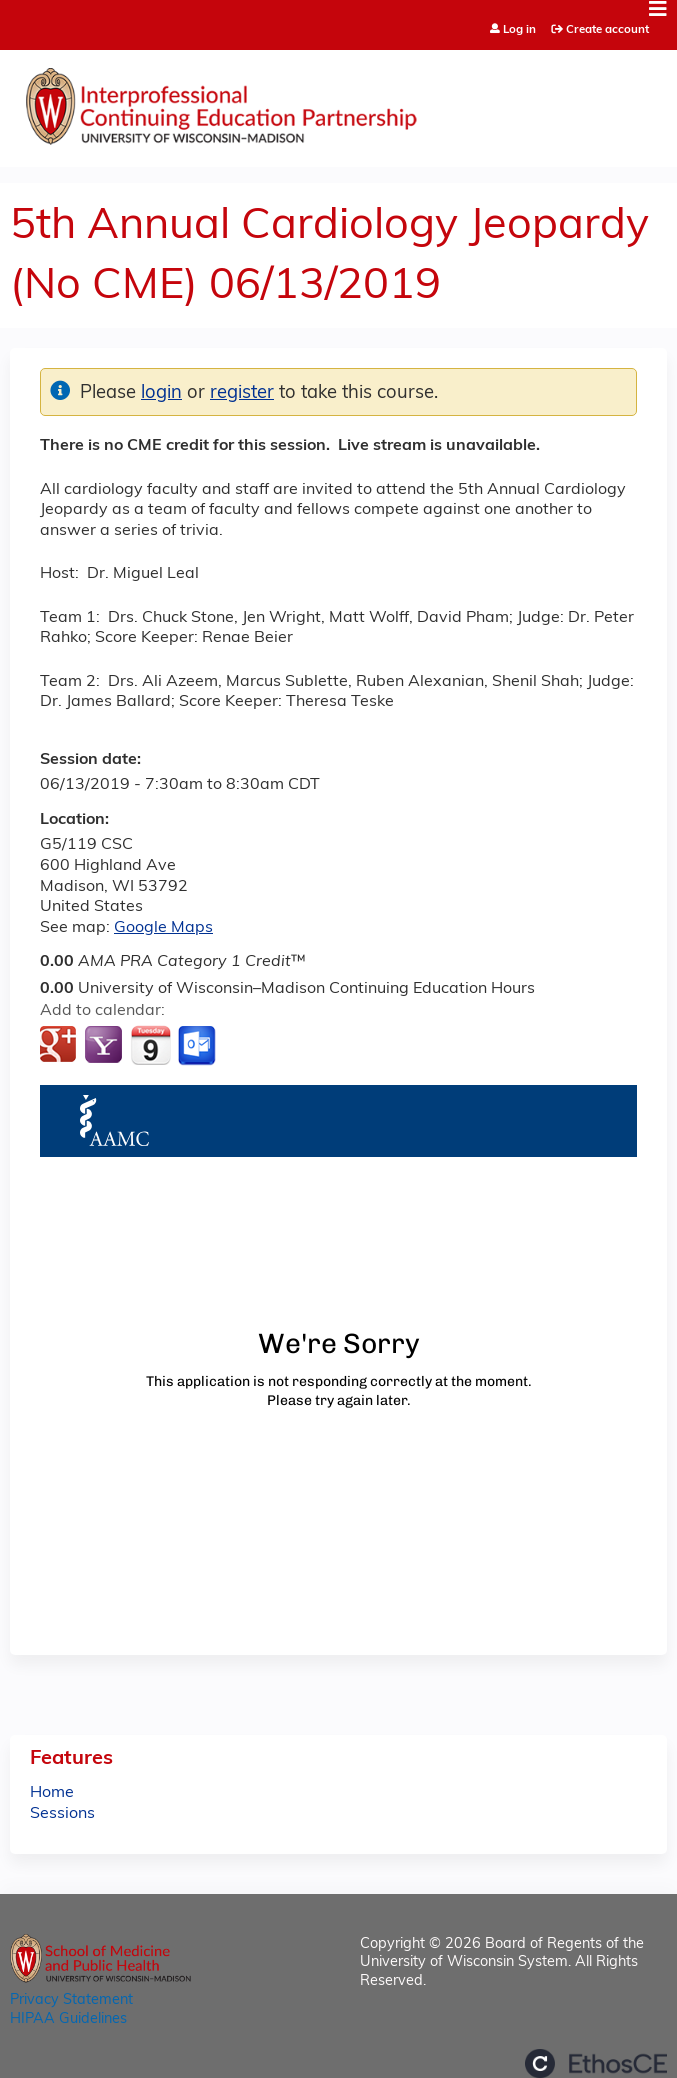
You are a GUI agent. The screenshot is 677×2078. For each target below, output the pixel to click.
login (161, 393)
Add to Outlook (198, 1046)
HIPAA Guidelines (68, 2019)
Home (52, 1793)
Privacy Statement (71, 2000)
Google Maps (163, 928)
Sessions (62, 1814)
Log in (519, 30)
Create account (607, 30)
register (242, 393)
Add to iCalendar (150, 1045)
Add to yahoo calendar (105, 1046)
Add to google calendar (60, 1046)
